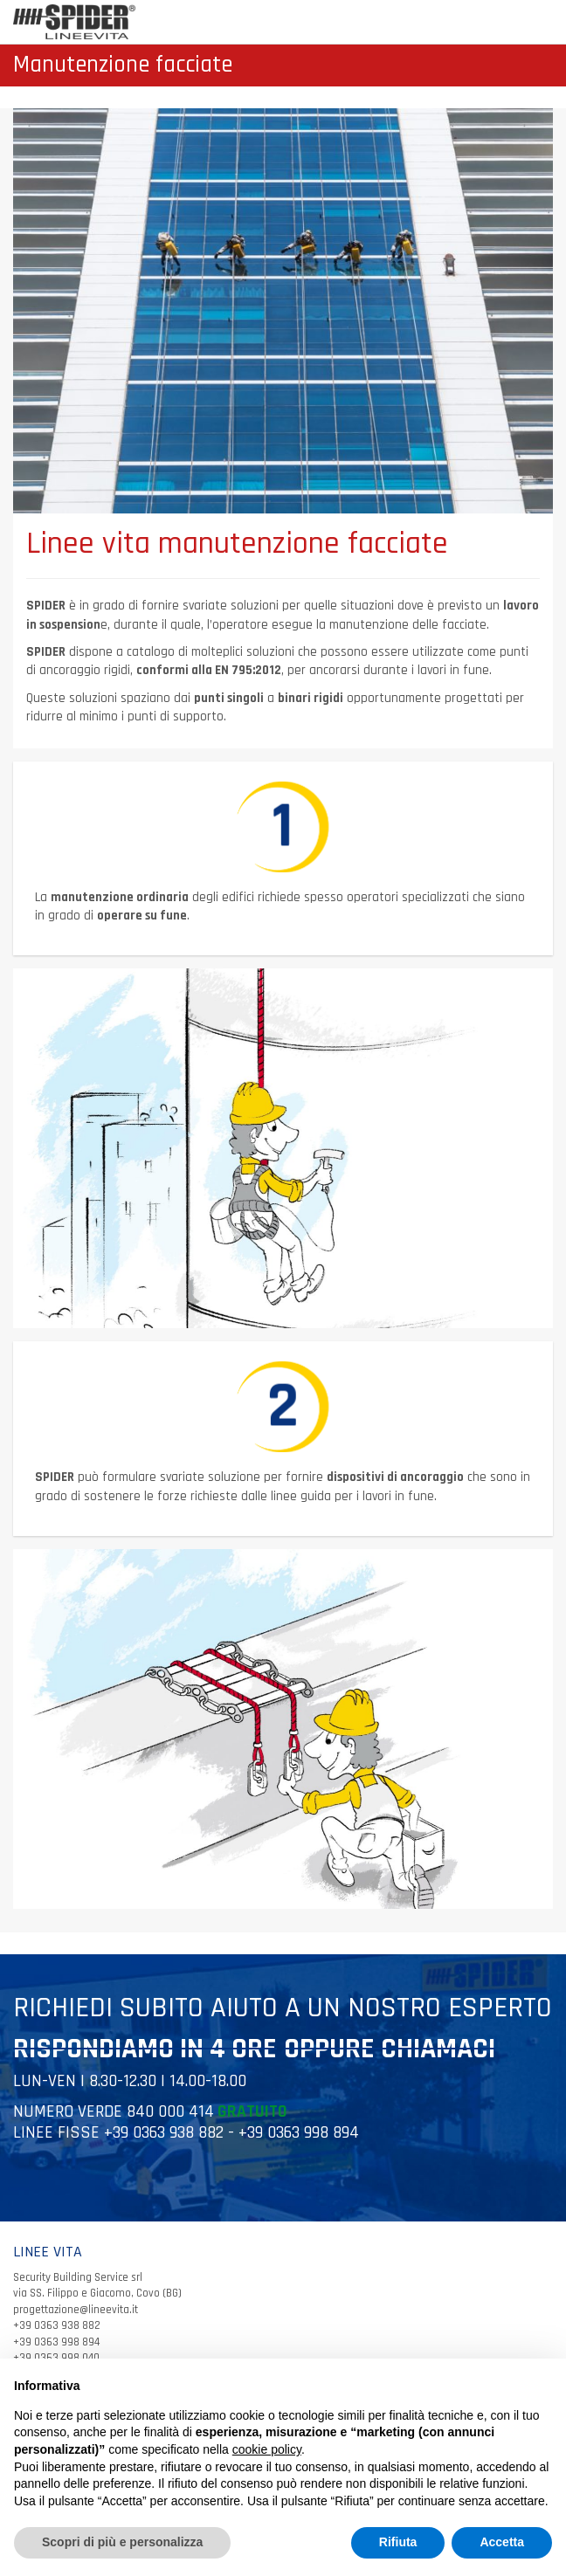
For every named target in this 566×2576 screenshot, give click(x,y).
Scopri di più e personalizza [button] (122, 2542)
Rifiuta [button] (398, 2542)
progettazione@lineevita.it (75, 2310)
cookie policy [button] (266, 2449)
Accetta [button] (502, 2542)
